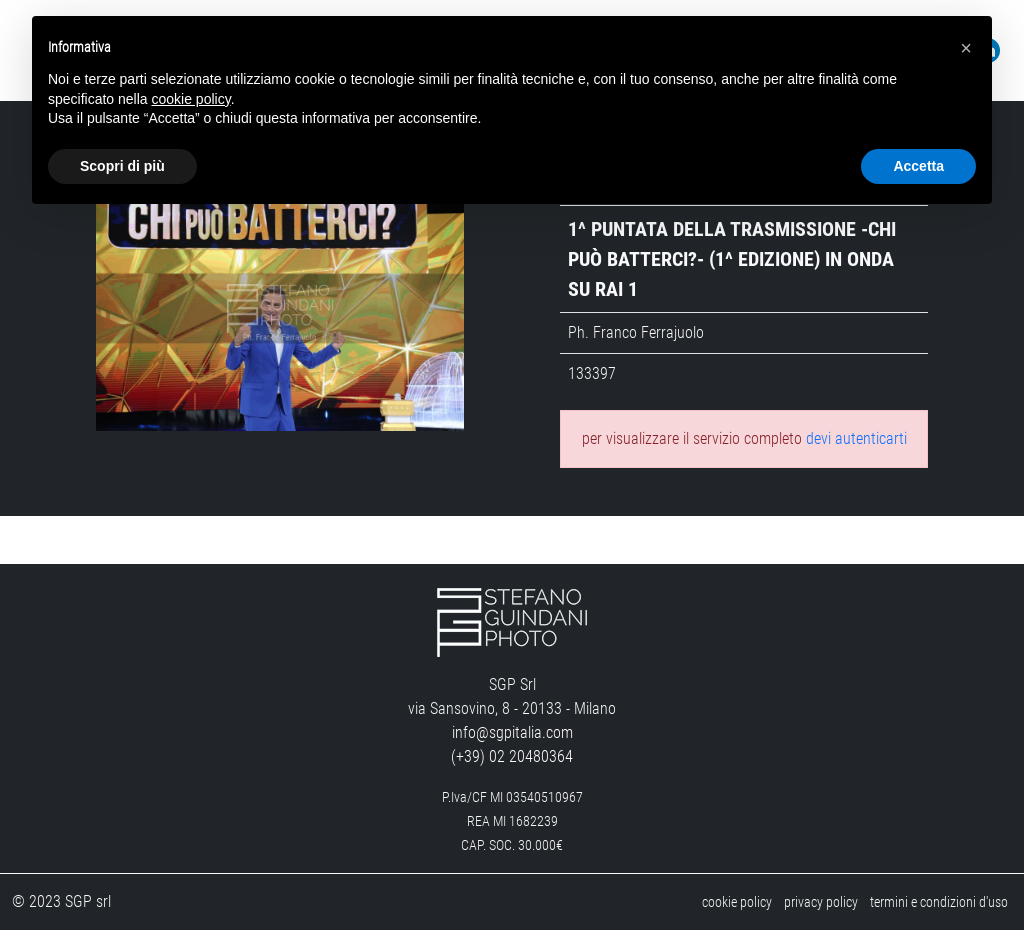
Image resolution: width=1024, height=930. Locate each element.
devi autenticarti (856, 438)
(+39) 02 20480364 (512, 756)
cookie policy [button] (191, 99)
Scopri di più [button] (122, 166)
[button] (966, 48)
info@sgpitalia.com (512, 732)
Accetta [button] (918, 166)
